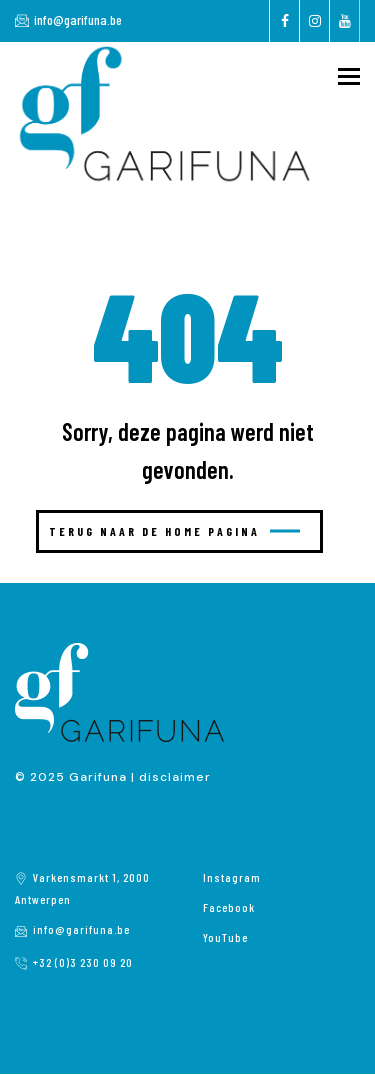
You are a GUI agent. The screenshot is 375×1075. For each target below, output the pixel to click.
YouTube (225, 937)
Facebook (229, 907)
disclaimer (175, 777)
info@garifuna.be (78, 19)
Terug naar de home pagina (174, 531)
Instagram (232, 877)
